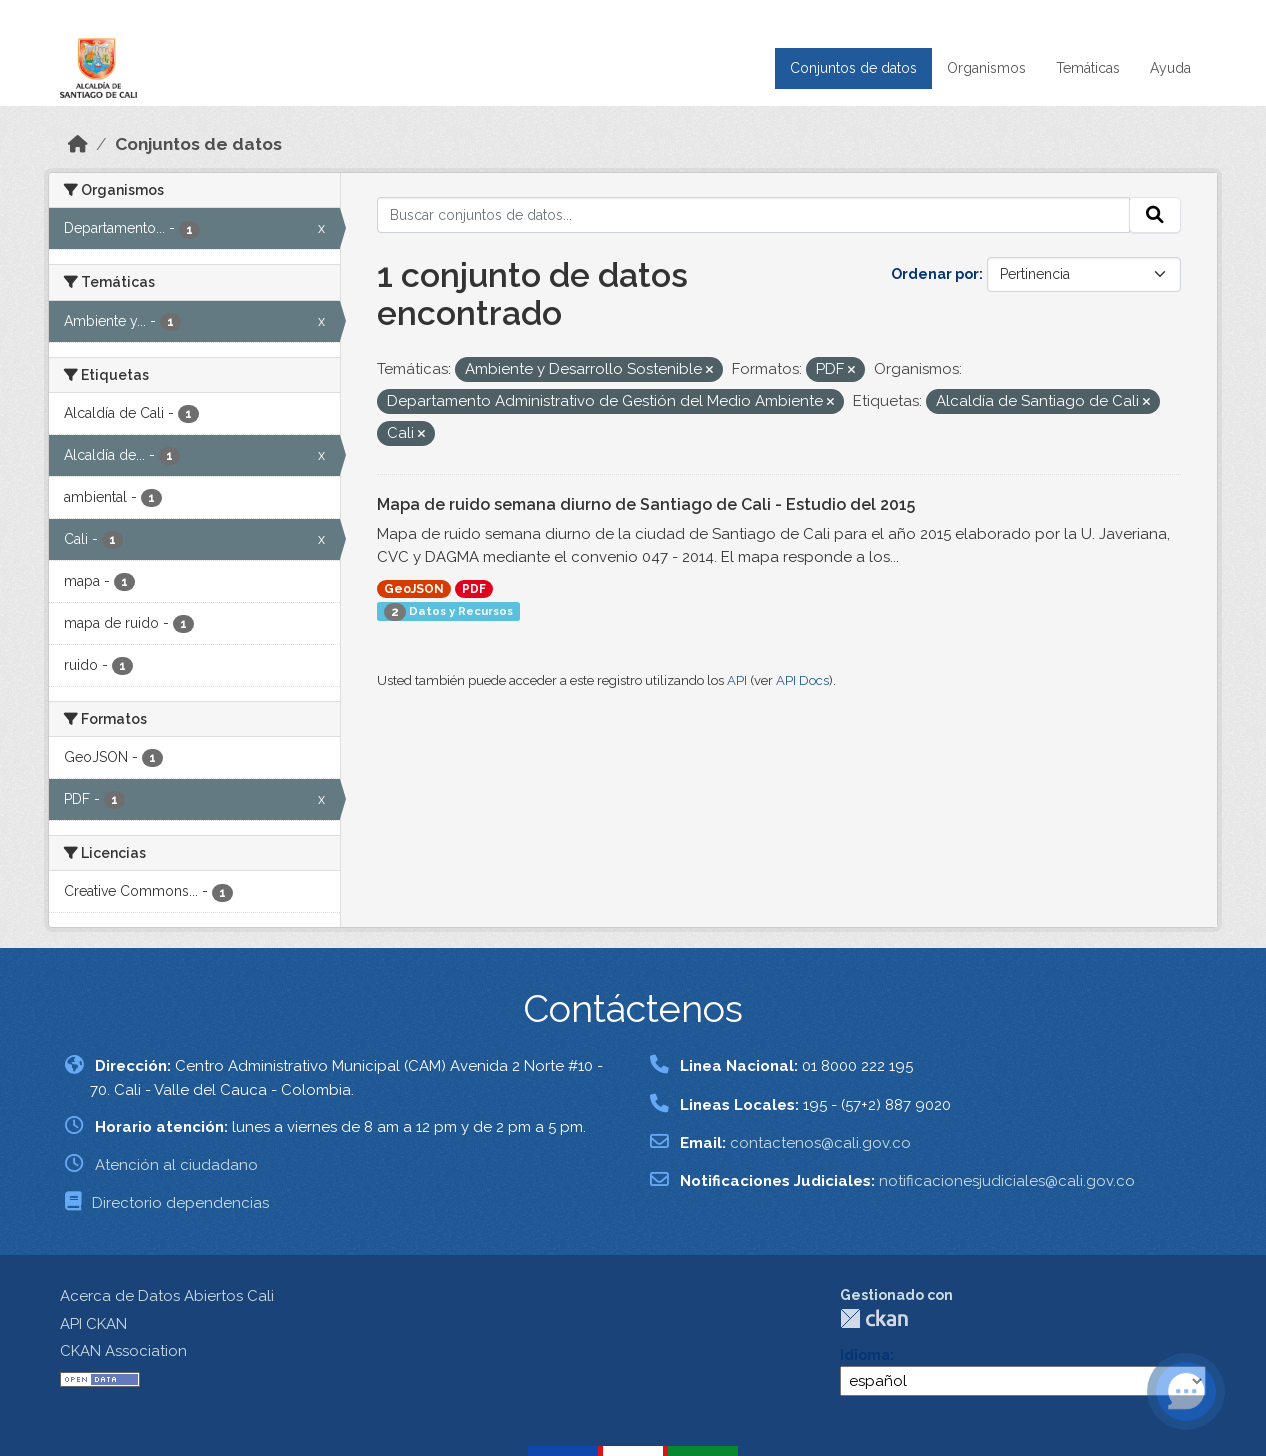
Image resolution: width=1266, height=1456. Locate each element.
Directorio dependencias (180, 1203)
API (737, 680)
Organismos (986, 68)
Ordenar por (935, 274)
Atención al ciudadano (176, 1165)
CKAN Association (123, 1351)
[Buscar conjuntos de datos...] (753, 215)
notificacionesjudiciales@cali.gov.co (1007, 1181)
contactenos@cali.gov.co (820, 1143)
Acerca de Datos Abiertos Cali (167, 1296)
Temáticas (1088, 68)
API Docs (802, 680)
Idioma (865, 1355)
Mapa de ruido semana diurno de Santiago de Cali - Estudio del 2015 (646, 504)
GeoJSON (414, 589)
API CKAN (93, 1324)
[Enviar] (1155, 215)
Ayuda (1170, 68)
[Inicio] (78, 144)
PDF (474, 589)
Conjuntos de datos (853, 68)
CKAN (874, 1318)
